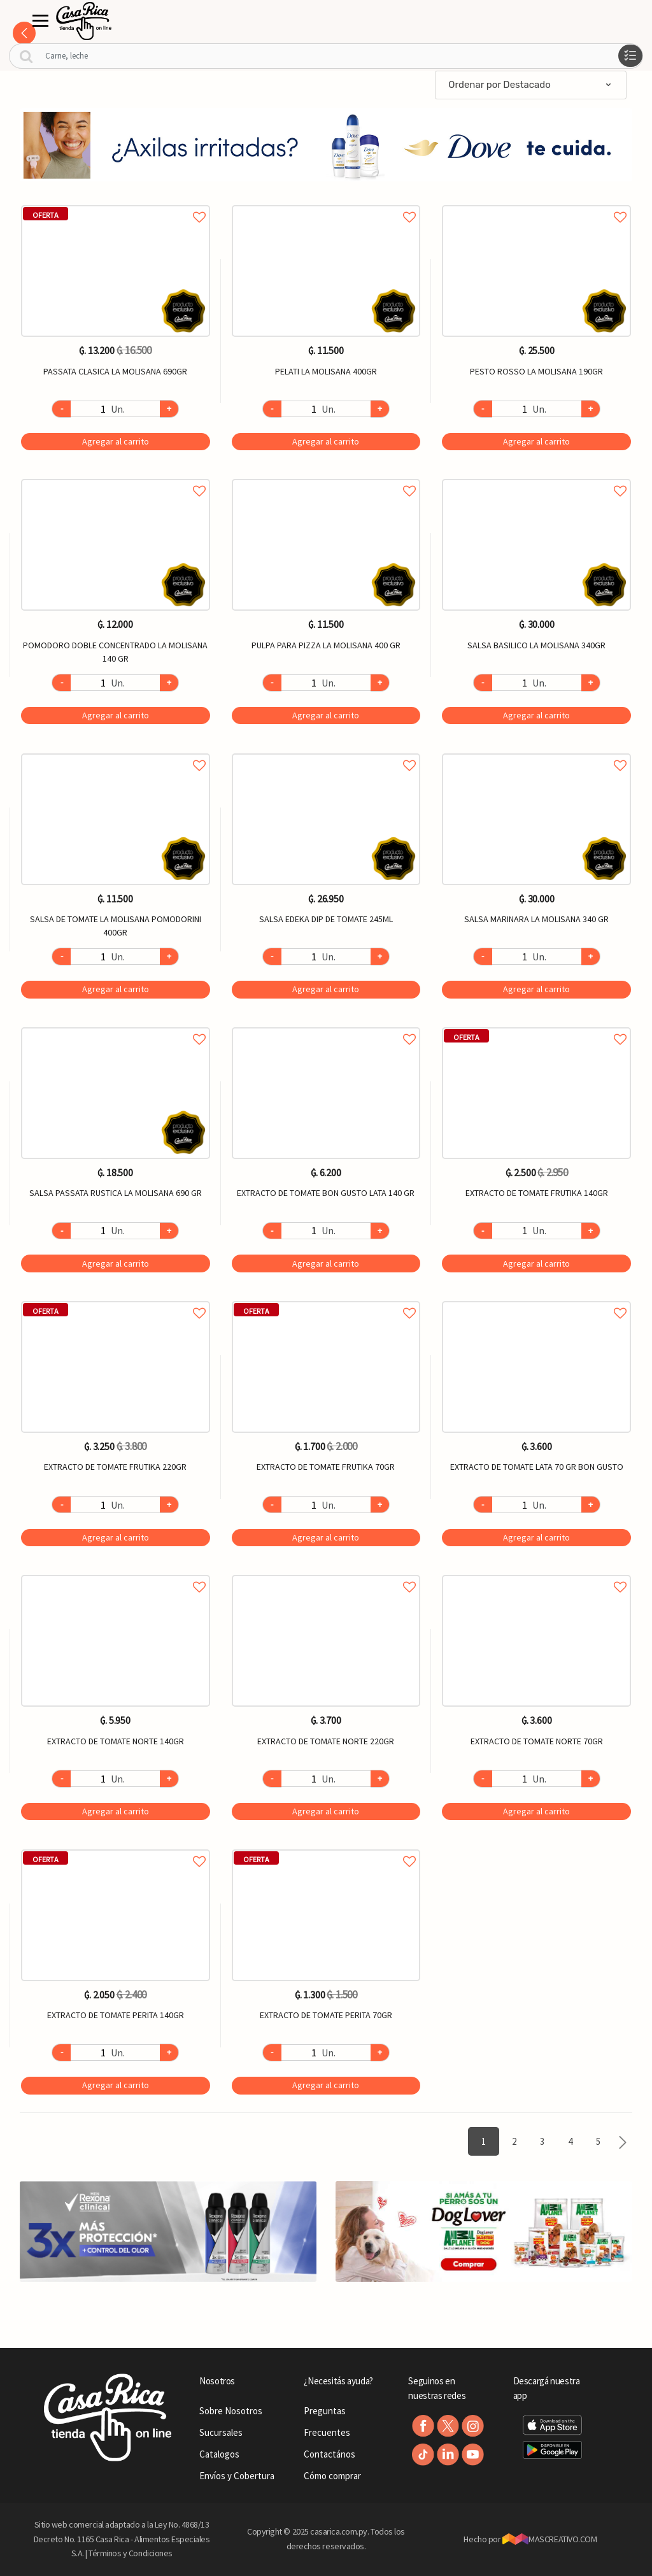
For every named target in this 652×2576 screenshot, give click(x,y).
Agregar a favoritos (115, 203)
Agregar (115, 441)
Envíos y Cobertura (236, 2476)
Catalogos (219, 2454)
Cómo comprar (332, 2476)
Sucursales (221, 2432)
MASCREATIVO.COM (549, 2539)
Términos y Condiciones (131, 2553)
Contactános (329, 2454)
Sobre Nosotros (230, 2411)
